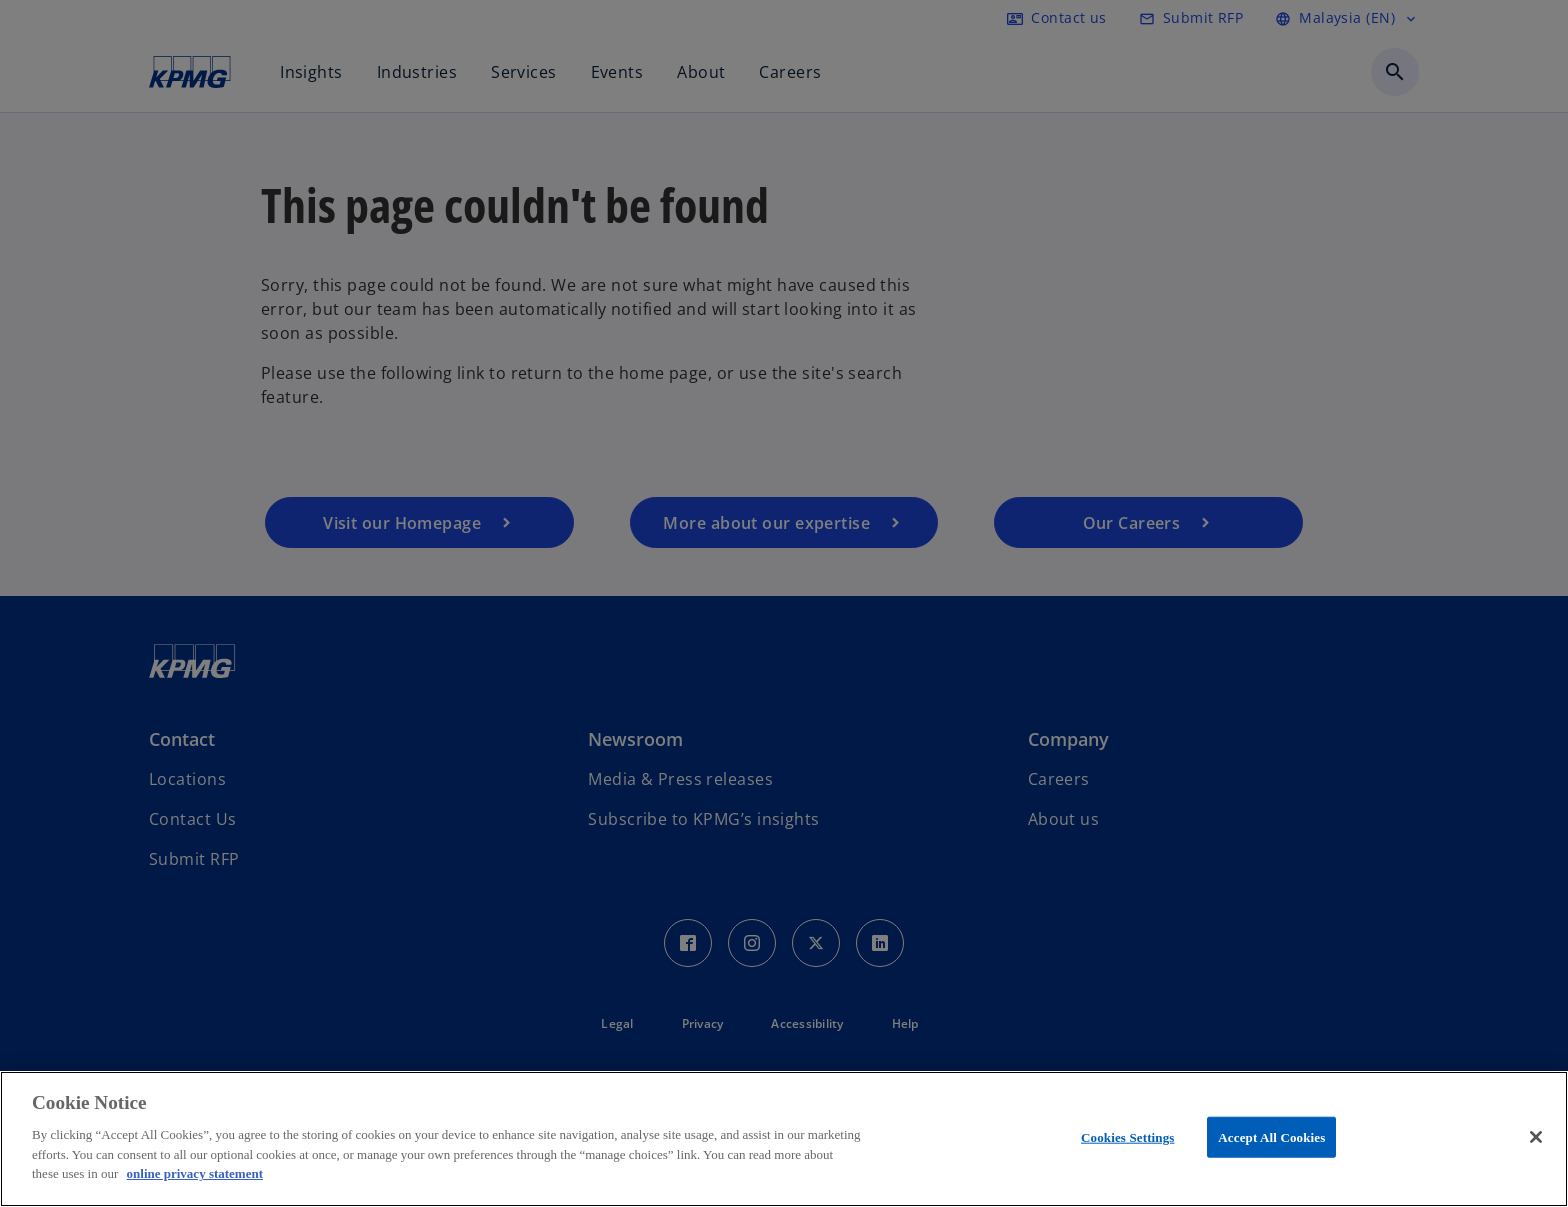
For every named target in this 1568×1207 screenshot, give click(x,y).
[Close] (1536, 1137)
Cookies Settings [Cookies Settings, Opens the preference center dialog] (1127, 1136)
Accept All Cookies (1271, 1136)
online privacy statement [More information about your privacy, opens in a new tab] (195, 1173)
